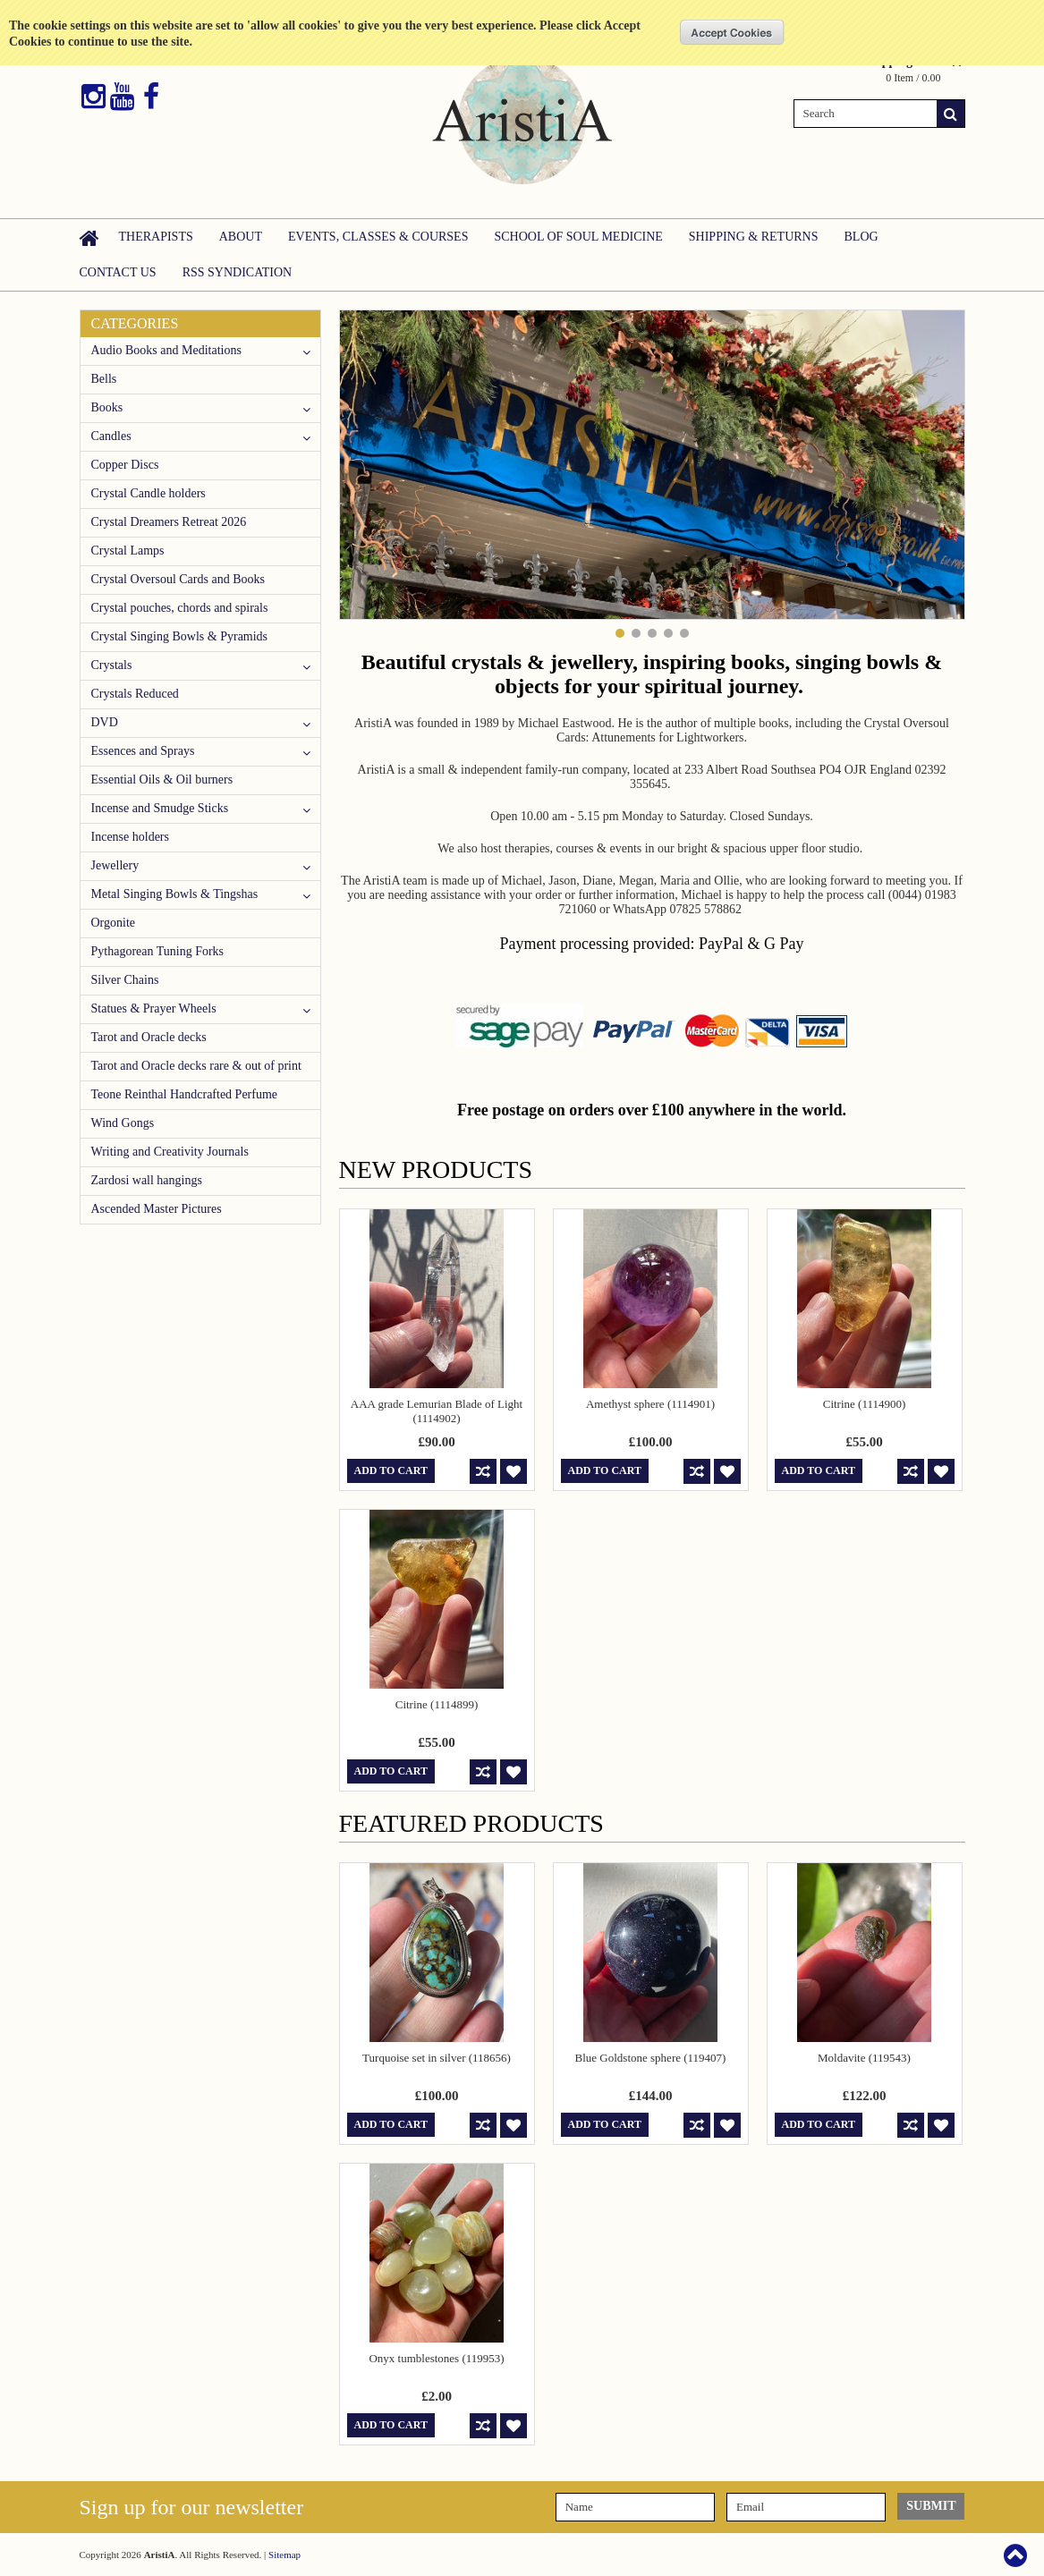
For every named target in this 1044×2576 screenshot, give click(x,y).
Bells (104, 379)
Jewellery (115, 865)
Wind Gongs (123, 1123)
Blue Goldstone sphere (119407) (650, 2057)
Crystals (111, 665)
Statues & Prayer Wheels (153, 1008)
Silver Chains (125, 980)
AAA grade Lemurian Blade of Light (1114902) (436, 1411)
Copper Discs (125, 464)
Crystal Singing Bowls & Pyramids (179, 636)
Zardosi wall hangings (146, 1180)
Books (107, 407)
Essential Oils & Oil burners (162, 779)
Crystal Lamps (128, 550)
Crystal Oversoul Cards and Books (178, 579)
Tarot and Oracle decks (149, 1037)
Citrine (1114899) (437, 1704)
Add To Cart (391, 1470)
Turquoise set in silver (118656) (436, 2057)
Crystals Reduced (135, 693)
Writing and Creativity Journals (170, 1151)
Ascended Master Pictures (156, 1209)
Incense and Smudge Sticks (160, 808)
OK (732, 32)
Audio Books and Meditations (166, 350)
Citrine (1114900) (864, 1404)
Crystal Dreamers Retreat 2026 (169, 522)
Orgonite (113, 922)
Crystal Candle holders (148, 493)
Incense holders (130, 836)
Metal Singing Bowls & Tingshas (175, 894)
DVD (104, 722)
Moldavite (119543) (864, 2057)
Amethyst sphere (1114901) (650, 1404)
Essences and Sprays (143, 751)
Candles (111, 436)
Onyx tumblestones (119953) (436, 2358)
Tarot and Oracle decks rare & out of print (196, 1065)
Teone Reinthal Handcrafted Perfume (184, 1094)
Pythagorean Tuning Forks (158, 951)
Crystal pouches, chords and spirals (179, 607)
